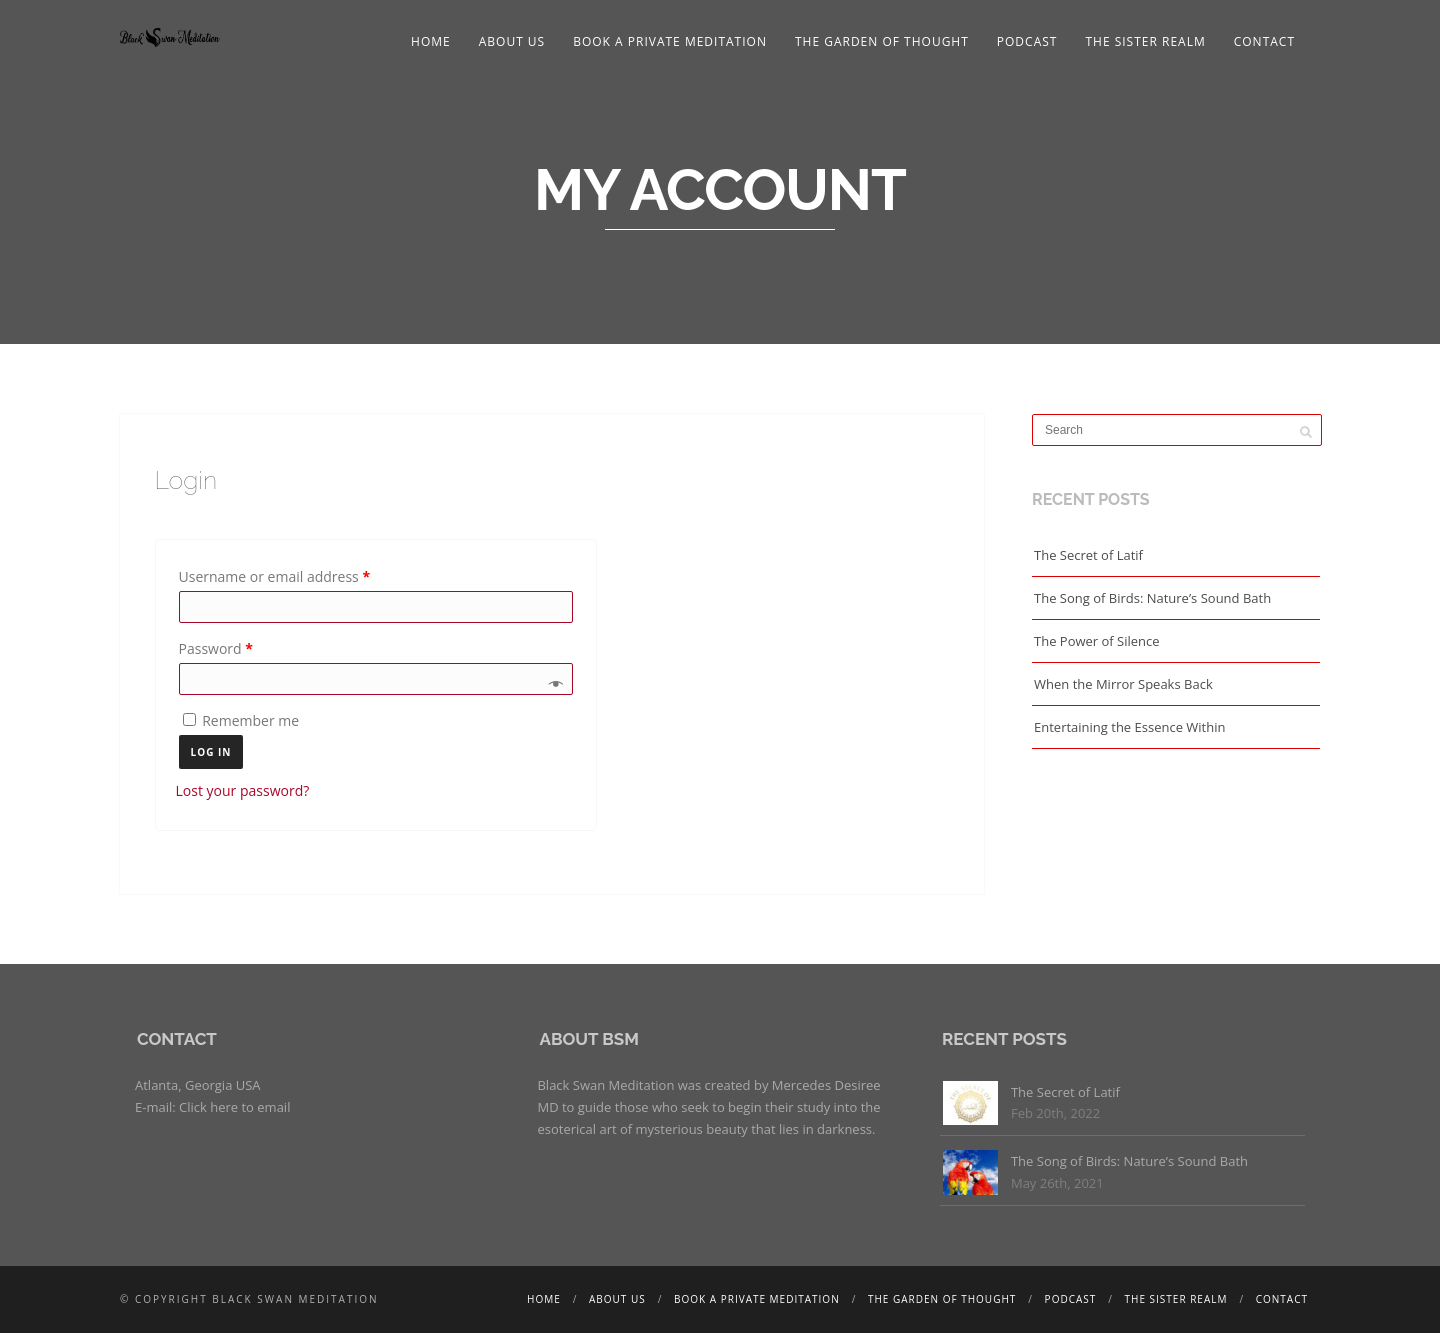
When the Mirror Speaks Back (1123, 684)
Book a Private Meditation (670, 41)
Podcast (1027, 41)
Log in (211, 752)
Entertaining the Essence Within (1129, 727)
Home (431, 41)
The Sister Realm (1145, 41)
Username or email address (275, 576)
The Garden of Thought (882, 41)
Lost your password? (243, 790)
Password (216, 648)
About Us (512, 41)
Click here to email (234, 1107)
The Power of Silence (1097, 641)
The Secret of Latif (1088, 555)
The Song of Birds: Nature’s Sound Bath (1152, 598)
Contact (1264, 41)
